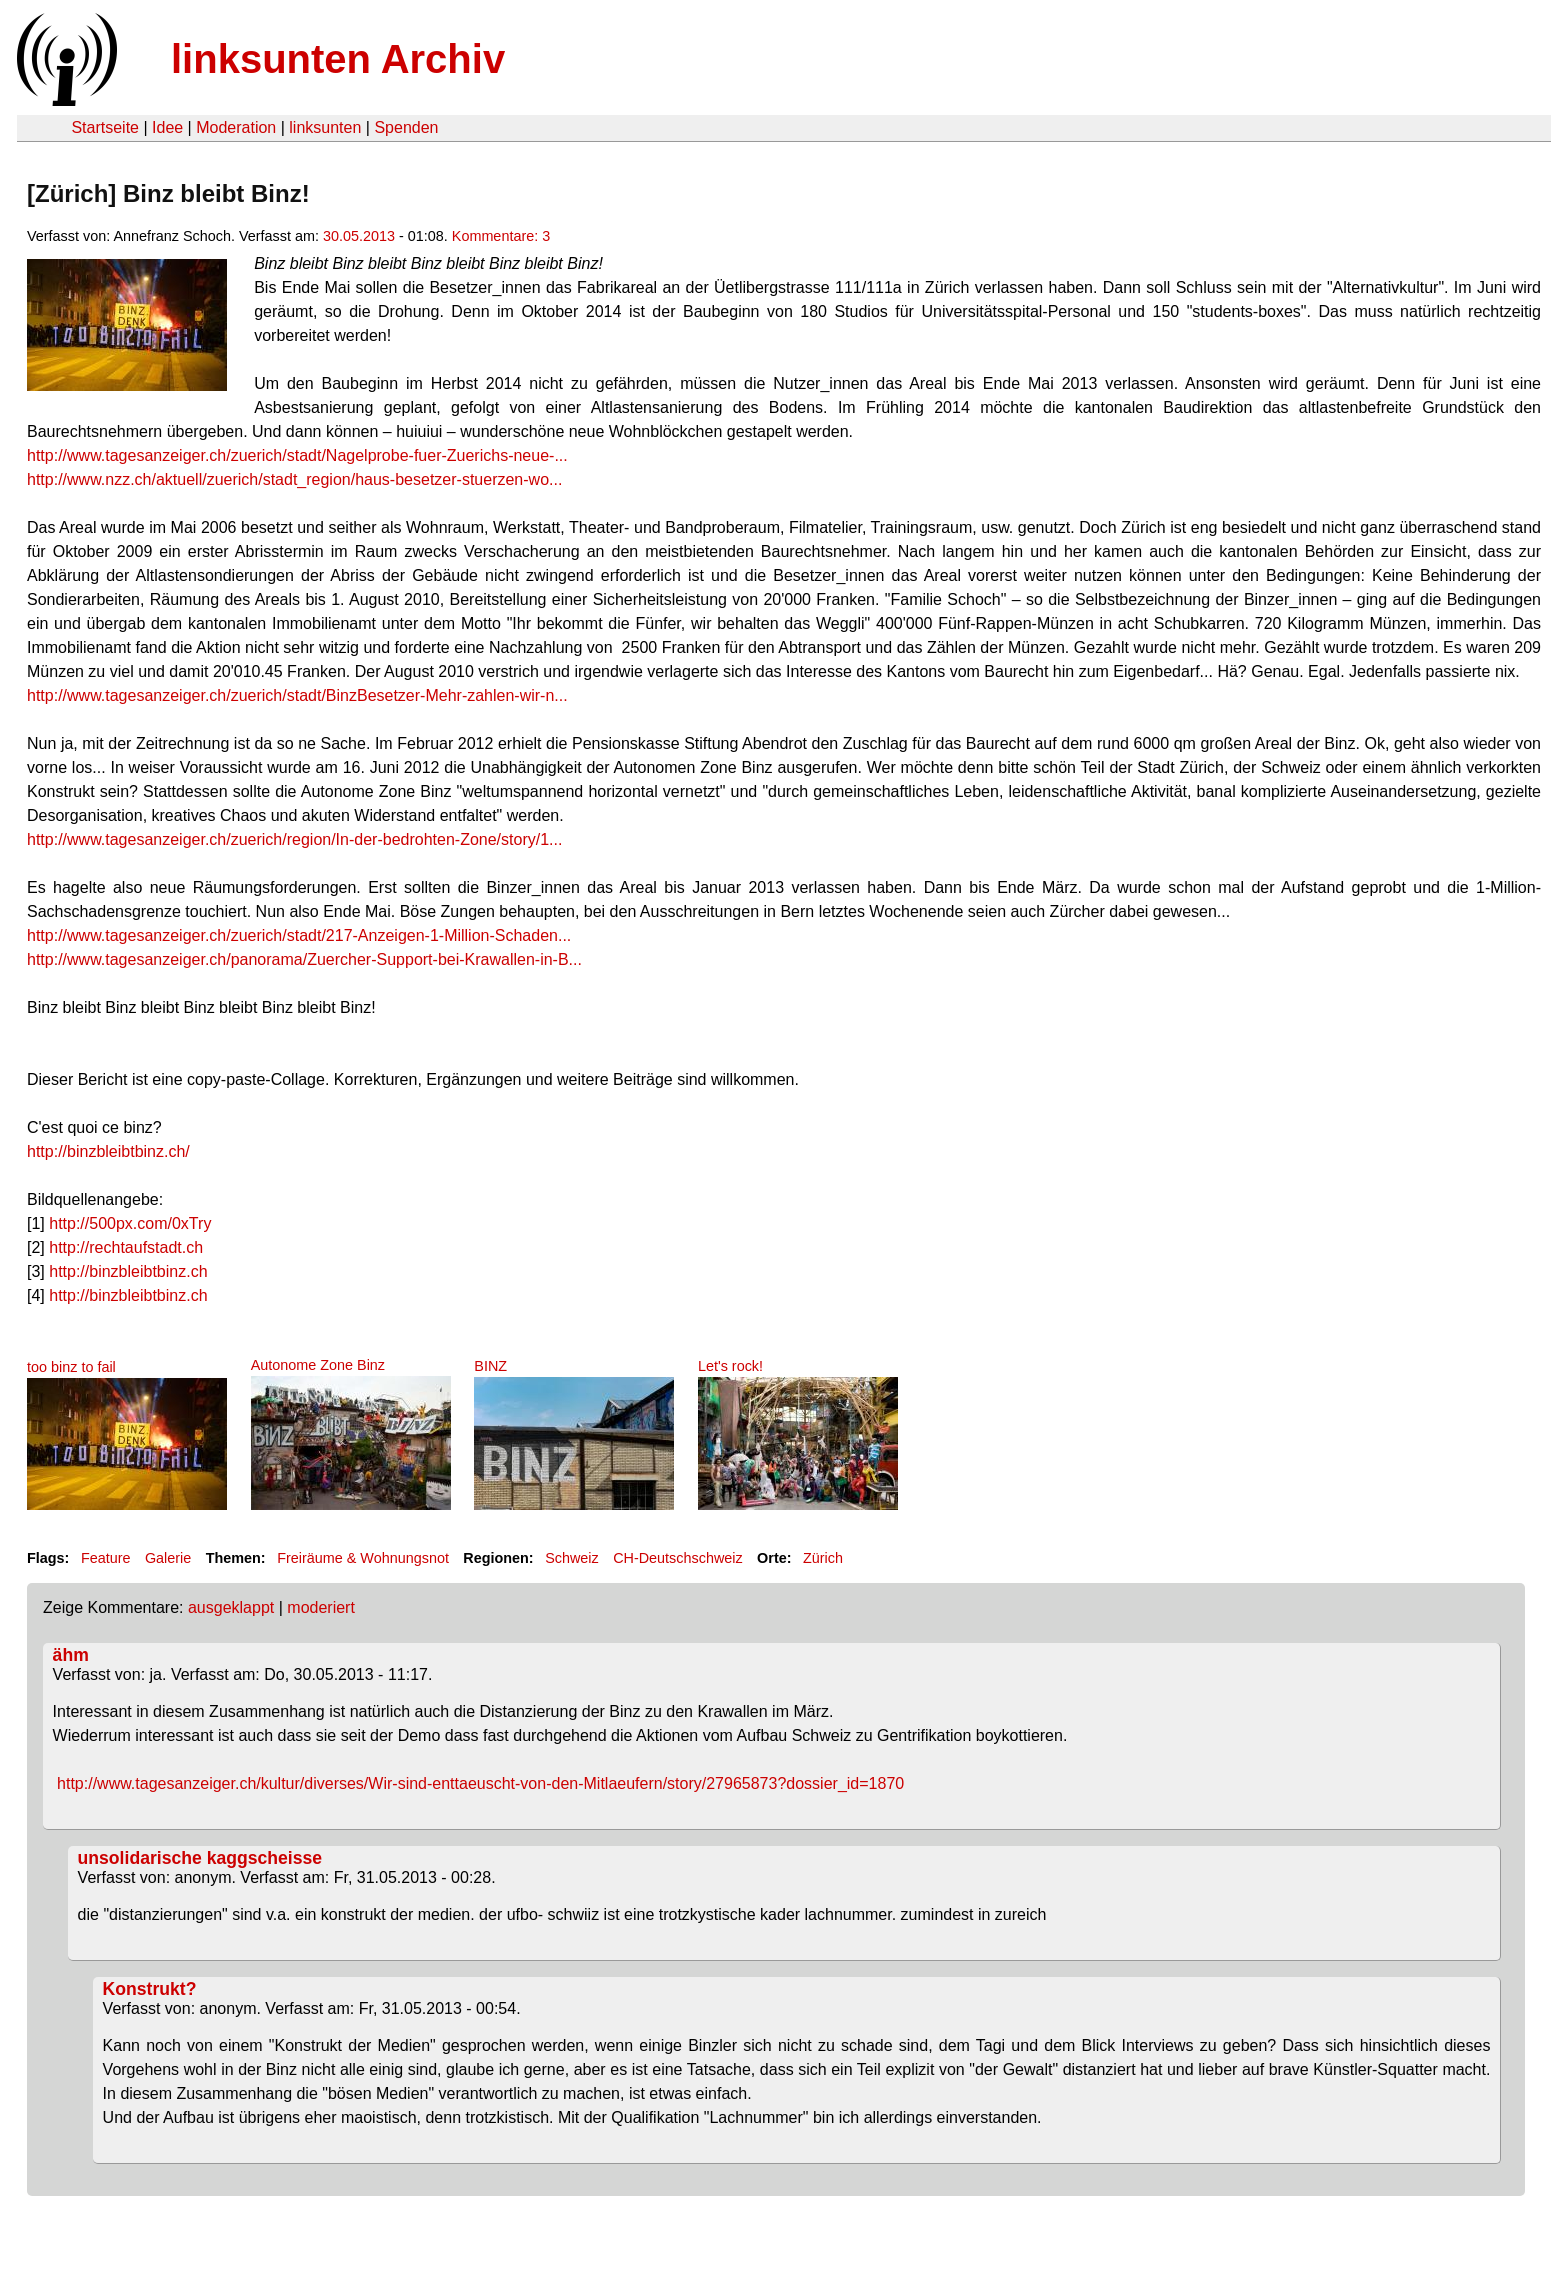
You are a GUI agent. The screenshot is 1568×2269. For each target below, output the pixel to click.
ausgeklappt (231, 1607)
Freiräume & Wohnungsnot (363, 1558)
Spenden (406, 127)
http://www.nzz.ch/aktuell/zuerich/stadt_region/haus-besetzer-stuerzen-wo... (294, 479)
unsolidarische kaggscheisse (200, 1858)
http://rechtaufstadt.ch (126, 1247)
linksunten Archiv (338, 59)
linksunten (325, 127)
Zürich (823, 1558)
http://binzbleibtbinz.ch (128, 1271)
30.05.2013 (359, 236)
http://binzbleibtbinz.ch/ (108, 1151)
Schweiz (572, 1558)
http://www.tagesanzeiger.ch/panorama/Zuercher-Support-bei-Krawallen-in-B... (304, 959)
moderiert (321, 1607)
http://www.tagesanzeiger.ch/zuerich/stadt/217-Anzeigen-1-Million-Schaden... (299, 935)
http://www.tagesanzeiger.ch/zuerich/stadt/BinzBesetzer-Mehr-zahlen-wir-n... (297, 695)
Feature (106, 1558)
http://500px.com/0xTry (130, 1223)
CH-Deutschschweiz (678, 1558)
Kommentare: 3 (501, 236)
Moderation (236, 127)
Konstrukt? (150, 1989)
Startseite (105, 127)
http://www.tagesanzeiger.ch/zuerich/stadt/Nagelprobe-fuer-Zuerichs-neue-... (297, 455)
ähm (71, 1655)
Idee (167, 127)
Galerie (168, 1558)
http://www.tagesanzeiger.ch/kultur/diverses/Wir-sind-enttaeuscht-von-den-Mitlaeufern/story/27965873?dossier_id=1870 (480, 1783)
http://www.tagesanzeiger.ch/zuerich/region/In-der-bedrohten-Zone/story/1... (294, 839)
